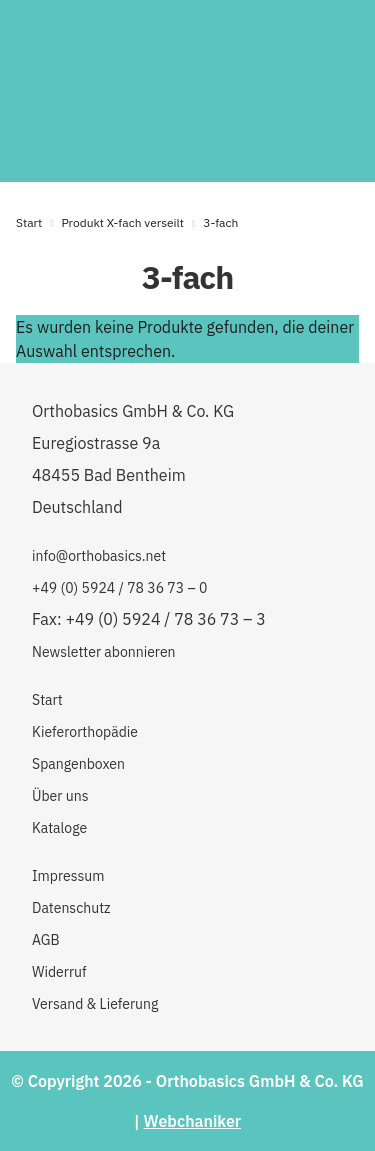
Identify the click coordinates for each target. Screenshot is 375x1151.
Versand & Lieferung (95, 1004)
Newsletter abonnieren (104, 652)
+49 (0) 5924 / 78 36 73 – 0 (119, 588)
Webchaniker (193, 1121)
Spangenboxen (78, 764)
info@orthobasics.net (99, 556)
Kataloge (59, 828)
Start (29, 222)
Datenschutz (71, 908)
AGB (46, 940)
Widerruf (59, 972)
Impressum (68, 876)
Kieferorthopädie (85, 732)
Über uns (60, 796)
